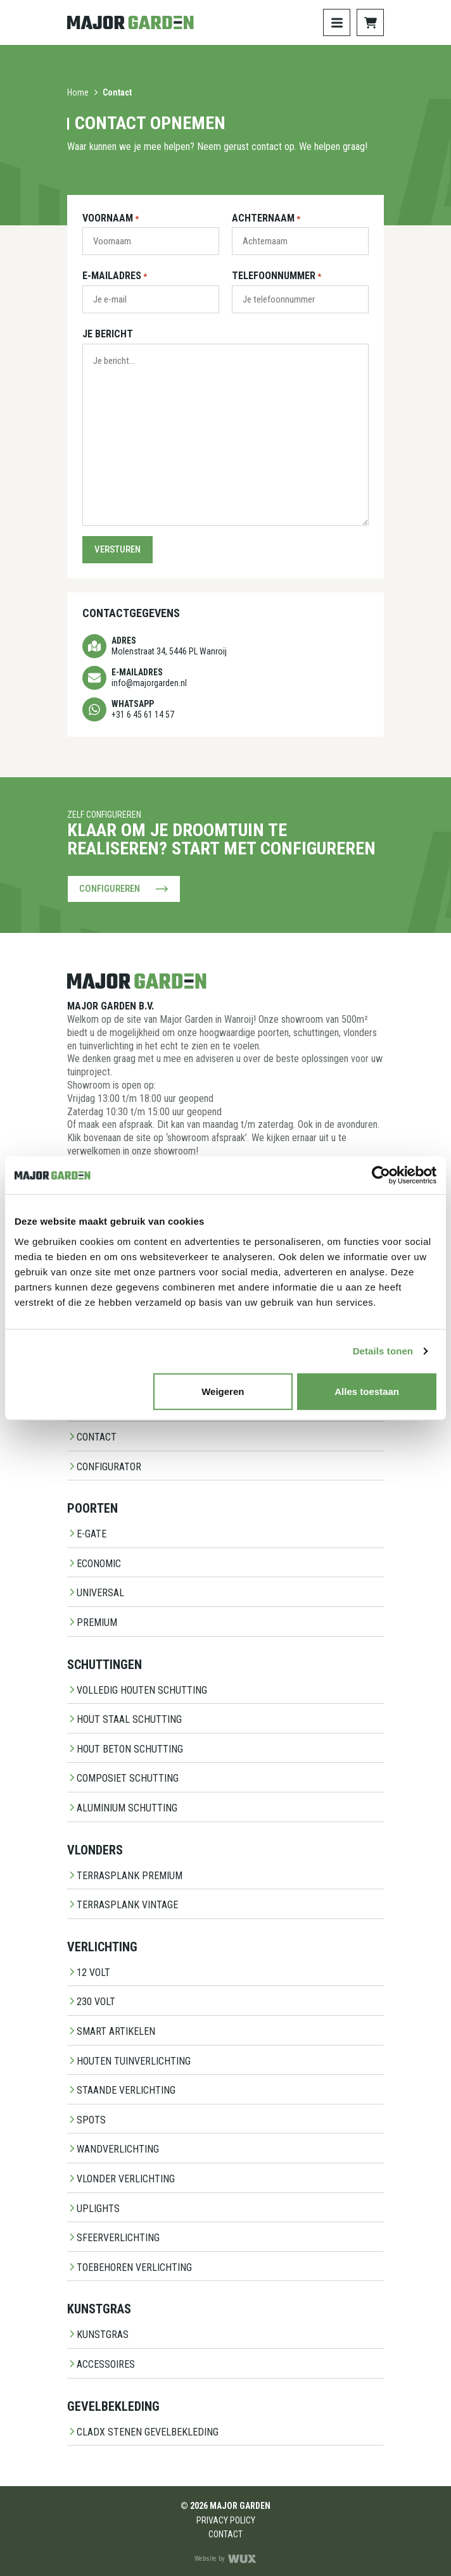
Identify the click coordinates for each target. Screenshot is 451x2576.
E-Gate (86, 1534)
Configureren (123, 889)
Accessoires (101, 2364)
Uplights (93, 2209)
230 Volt (91, 2002)
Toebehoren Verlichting (129, 2267)
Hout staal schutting (124, 1719)
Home (78, 92)
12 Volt (88, 1972)
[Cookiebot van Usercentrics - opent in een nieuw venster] (381, 1175)
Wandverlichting (113, 2149)
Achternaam (266, 219)
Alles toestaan (366, 1390)
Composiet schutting (123, 1778)
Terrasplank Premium (124, 1876)
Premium (92, 1622)
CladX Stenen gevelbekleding (143, 2432)
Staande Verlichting (121, 2090)
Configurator (104, 1467)
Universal (95, 1593)
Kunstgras (98, 2335)
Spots (86, 2120)
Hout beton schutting (125, 1749)
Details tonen (383, 1351)
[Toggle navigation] (336, 22)
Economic (94, 1564)
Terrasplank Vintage (122, 1905)
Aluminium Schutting (122, 1808)
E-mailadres (114, 277)
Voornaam (110, 219)
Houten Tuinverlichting (129, 2061)
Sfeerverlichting (113, 2238)
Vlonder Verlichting (121, 2179)
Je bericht (107, 334)
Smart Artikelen (111, 2031)
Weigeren (222, 1390)
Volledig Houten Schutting (137, 1690)
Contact (92, 1437)
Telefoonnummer (276, 277)
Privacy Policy (225, 2520)
